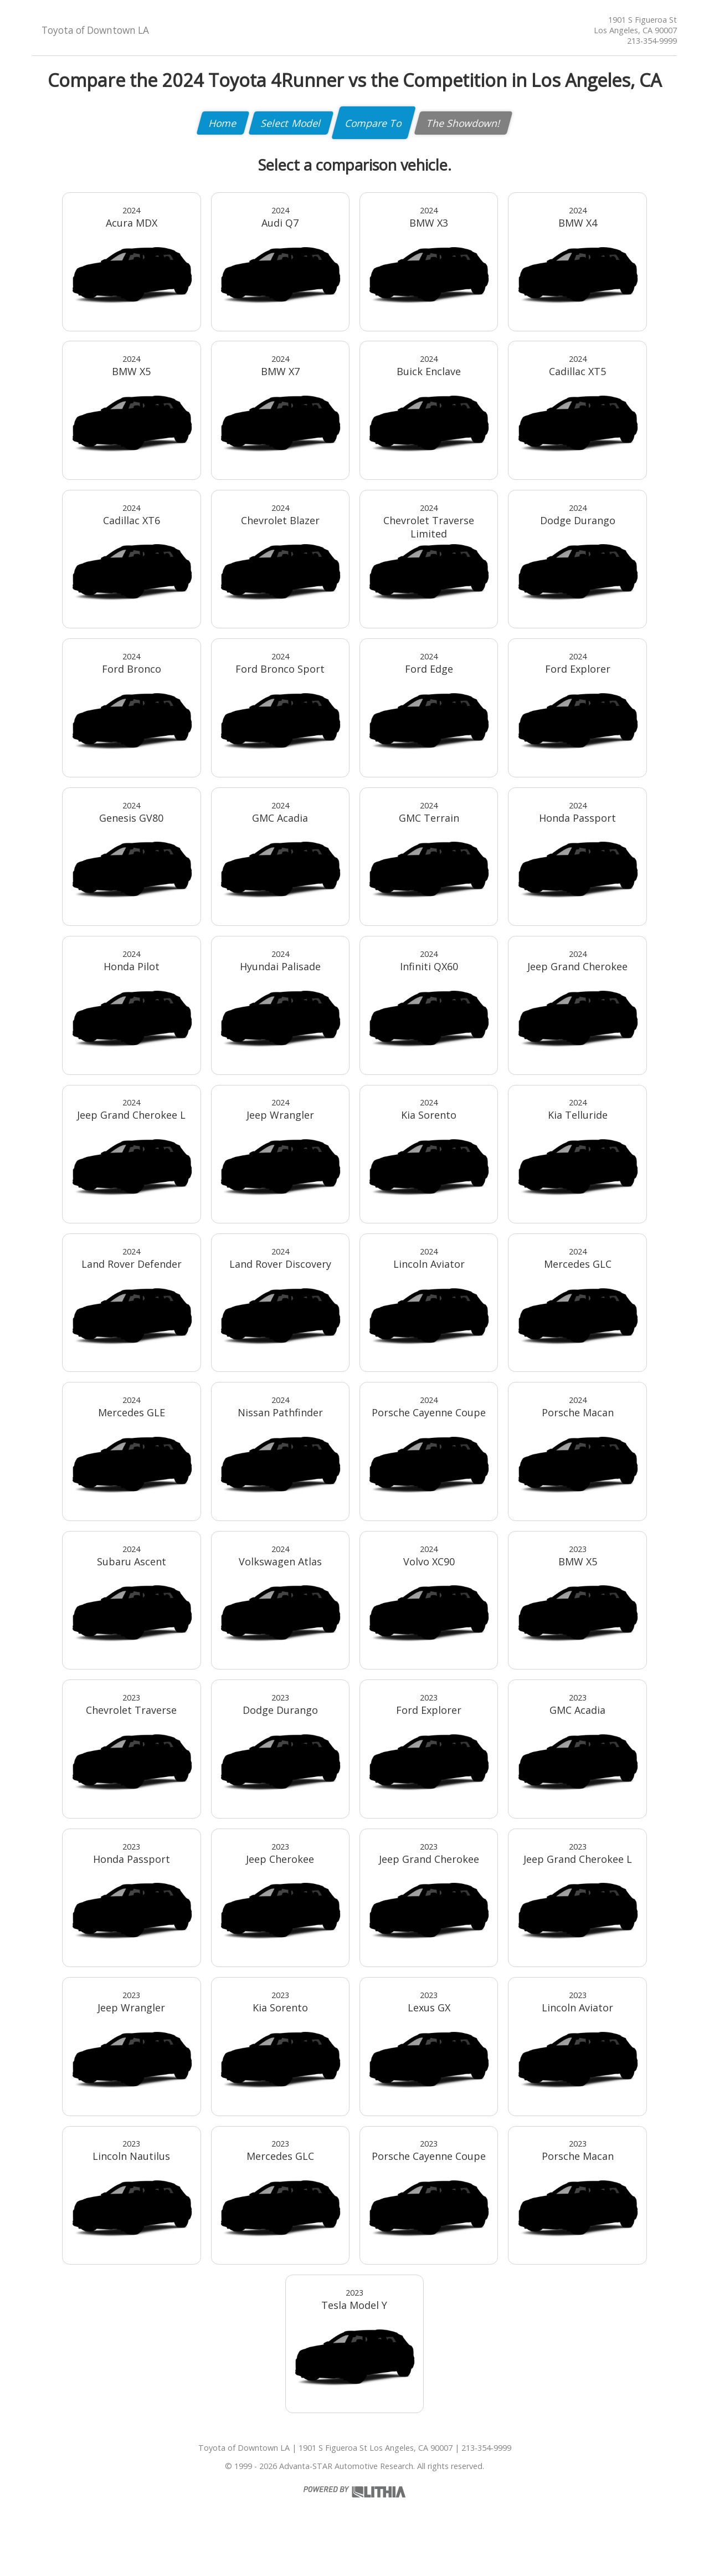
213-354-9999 (652, 40)
